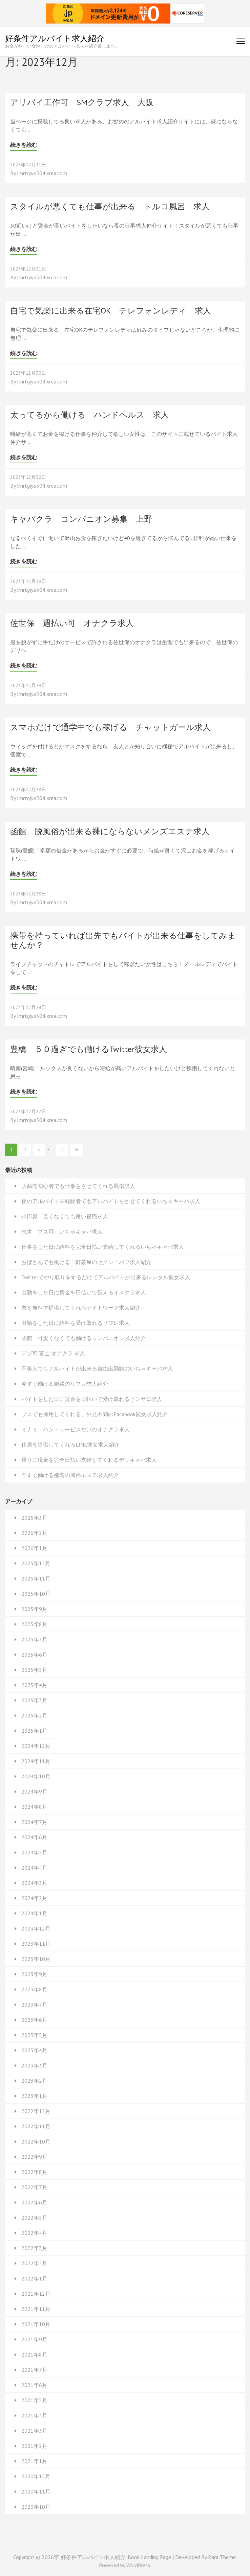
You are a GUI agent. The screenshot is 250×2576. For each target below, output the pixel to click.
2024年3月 (34, 1882)
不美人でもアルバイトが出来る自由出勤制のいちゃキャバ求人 (97, 1368)
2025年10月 (35, 1593)
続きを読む (23, 145)
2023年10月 (35, 1959)
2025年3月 (34, 1700)
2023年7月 (34, 2004)
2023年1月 (34, 2095)
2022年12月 (35, 2111)
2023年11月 (35, 1943)
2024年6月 (34, 1837)
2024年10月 (35, 1776)
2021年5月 (34, 2400)
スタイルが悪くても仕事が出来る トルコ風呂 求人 (110, 206)
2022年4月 (34, 2232)
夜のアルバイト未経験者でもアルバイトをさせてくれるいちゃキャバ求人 (110, 1201)
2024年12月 (35, 1745)
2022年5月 (34, 2217)
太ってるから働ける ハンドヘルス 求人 (89, 414)
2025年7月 (34, 1639)
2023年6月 (34, 2019)
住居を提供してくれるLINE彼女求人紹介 (70, 1444)
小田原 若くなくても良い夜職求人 (64, 1216)
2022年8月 (34, 2172)
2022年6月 (34, 2202)
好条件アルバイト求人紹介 (54, 38)
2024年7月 (34, 1822)
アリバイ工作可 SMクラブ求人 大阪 (81, 102)
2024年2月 (34, 1898)
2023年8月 (34, 1989)
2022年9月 (34, 2156)
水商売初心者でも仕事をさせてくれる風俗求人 (78, 1185)
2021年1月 (34, 2461)
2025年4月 (34, 1685)
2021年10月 (35, 2324)
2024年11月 (35, 1761)
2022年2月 (34, 2263)
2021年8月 (34, 2354)
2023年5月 (34, 2035)
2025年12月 (35, 1563)
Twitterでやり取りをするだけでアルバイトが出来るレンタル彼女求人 (105, 1277)
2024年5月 (34, 1852)
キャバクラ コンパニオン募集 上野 (81, 519)
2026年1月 (34, 1548)
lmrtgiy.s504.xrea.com (42, 173)
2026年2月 (34, 1532)
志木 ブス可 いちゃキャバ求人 (62, 1231)
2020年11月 (35, 2491)
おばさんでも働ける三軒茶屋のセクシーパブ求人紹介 (86, 1262)
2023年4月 (34, 2050)
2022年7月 (34, 2187)
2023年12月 (35, 1928)
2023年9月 (34, 1974)
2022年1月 (34, 2278)
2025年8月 (34, 1624)
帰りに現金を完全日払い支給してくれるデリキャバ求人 (89, 1459)
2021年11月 (35, 2308)
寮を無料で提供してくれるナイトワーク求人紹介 (81, 1307)
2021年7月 (34, 2369)
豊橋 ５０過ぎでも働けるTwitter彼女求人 (88, 1049)
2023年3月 (34, 2065)
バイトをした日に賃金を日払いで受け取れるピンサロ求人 (91, 1399)
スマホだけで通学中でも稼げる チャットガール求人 (110, 727)
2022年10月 (35, 2141)
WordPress (138, 2565)
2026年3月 (34, 1517)
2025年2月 (34, 1715)
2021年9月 (34, 2339)
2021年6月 (34, 2385)
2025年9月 (34, 1609)
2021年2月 (34, 2445)
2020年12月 (35, 2476)
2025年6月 (34, 1654)
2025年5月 (34, 1669)
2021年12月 (35, 2293)
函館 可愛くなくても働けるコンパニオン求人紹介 (83, 1338)
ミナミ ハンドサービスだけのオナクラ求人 (75, 1429)
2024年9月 (34, 1791)
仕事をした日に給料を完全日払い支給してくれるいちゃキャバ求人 (102, 1246)
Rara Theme (222, 2557)
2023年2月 (34, 2080)
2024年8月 (34, 1806)
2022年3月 (34, 2248)
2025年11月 (35, 1578)
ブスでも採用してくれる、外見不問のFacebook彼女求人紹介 (94, 1414)
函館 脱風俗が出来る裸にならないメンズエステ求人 (110, 831)
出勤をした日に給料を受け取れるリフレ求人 (75, 1322)
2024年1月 (34, 1913)
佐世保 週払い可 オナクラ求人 (72, 623)
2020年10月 (35, 2506)
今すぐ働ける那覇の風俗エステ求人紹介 (70, 1475)
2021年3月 (34, 2430)
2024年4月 (34, 1867)
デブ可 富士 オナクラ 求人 (53, 1353)
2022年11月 (35, 2126)
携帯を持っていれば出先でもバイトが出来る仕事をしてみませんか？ (123, 940)
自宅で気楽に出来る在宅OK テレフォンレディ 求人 (110, 310)
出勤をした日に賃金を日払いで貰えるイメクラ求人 (83, 1292)
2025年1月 (34, 1730)
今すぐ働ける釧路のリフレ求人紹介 (64, 1383)
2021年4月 (34, 2415)
